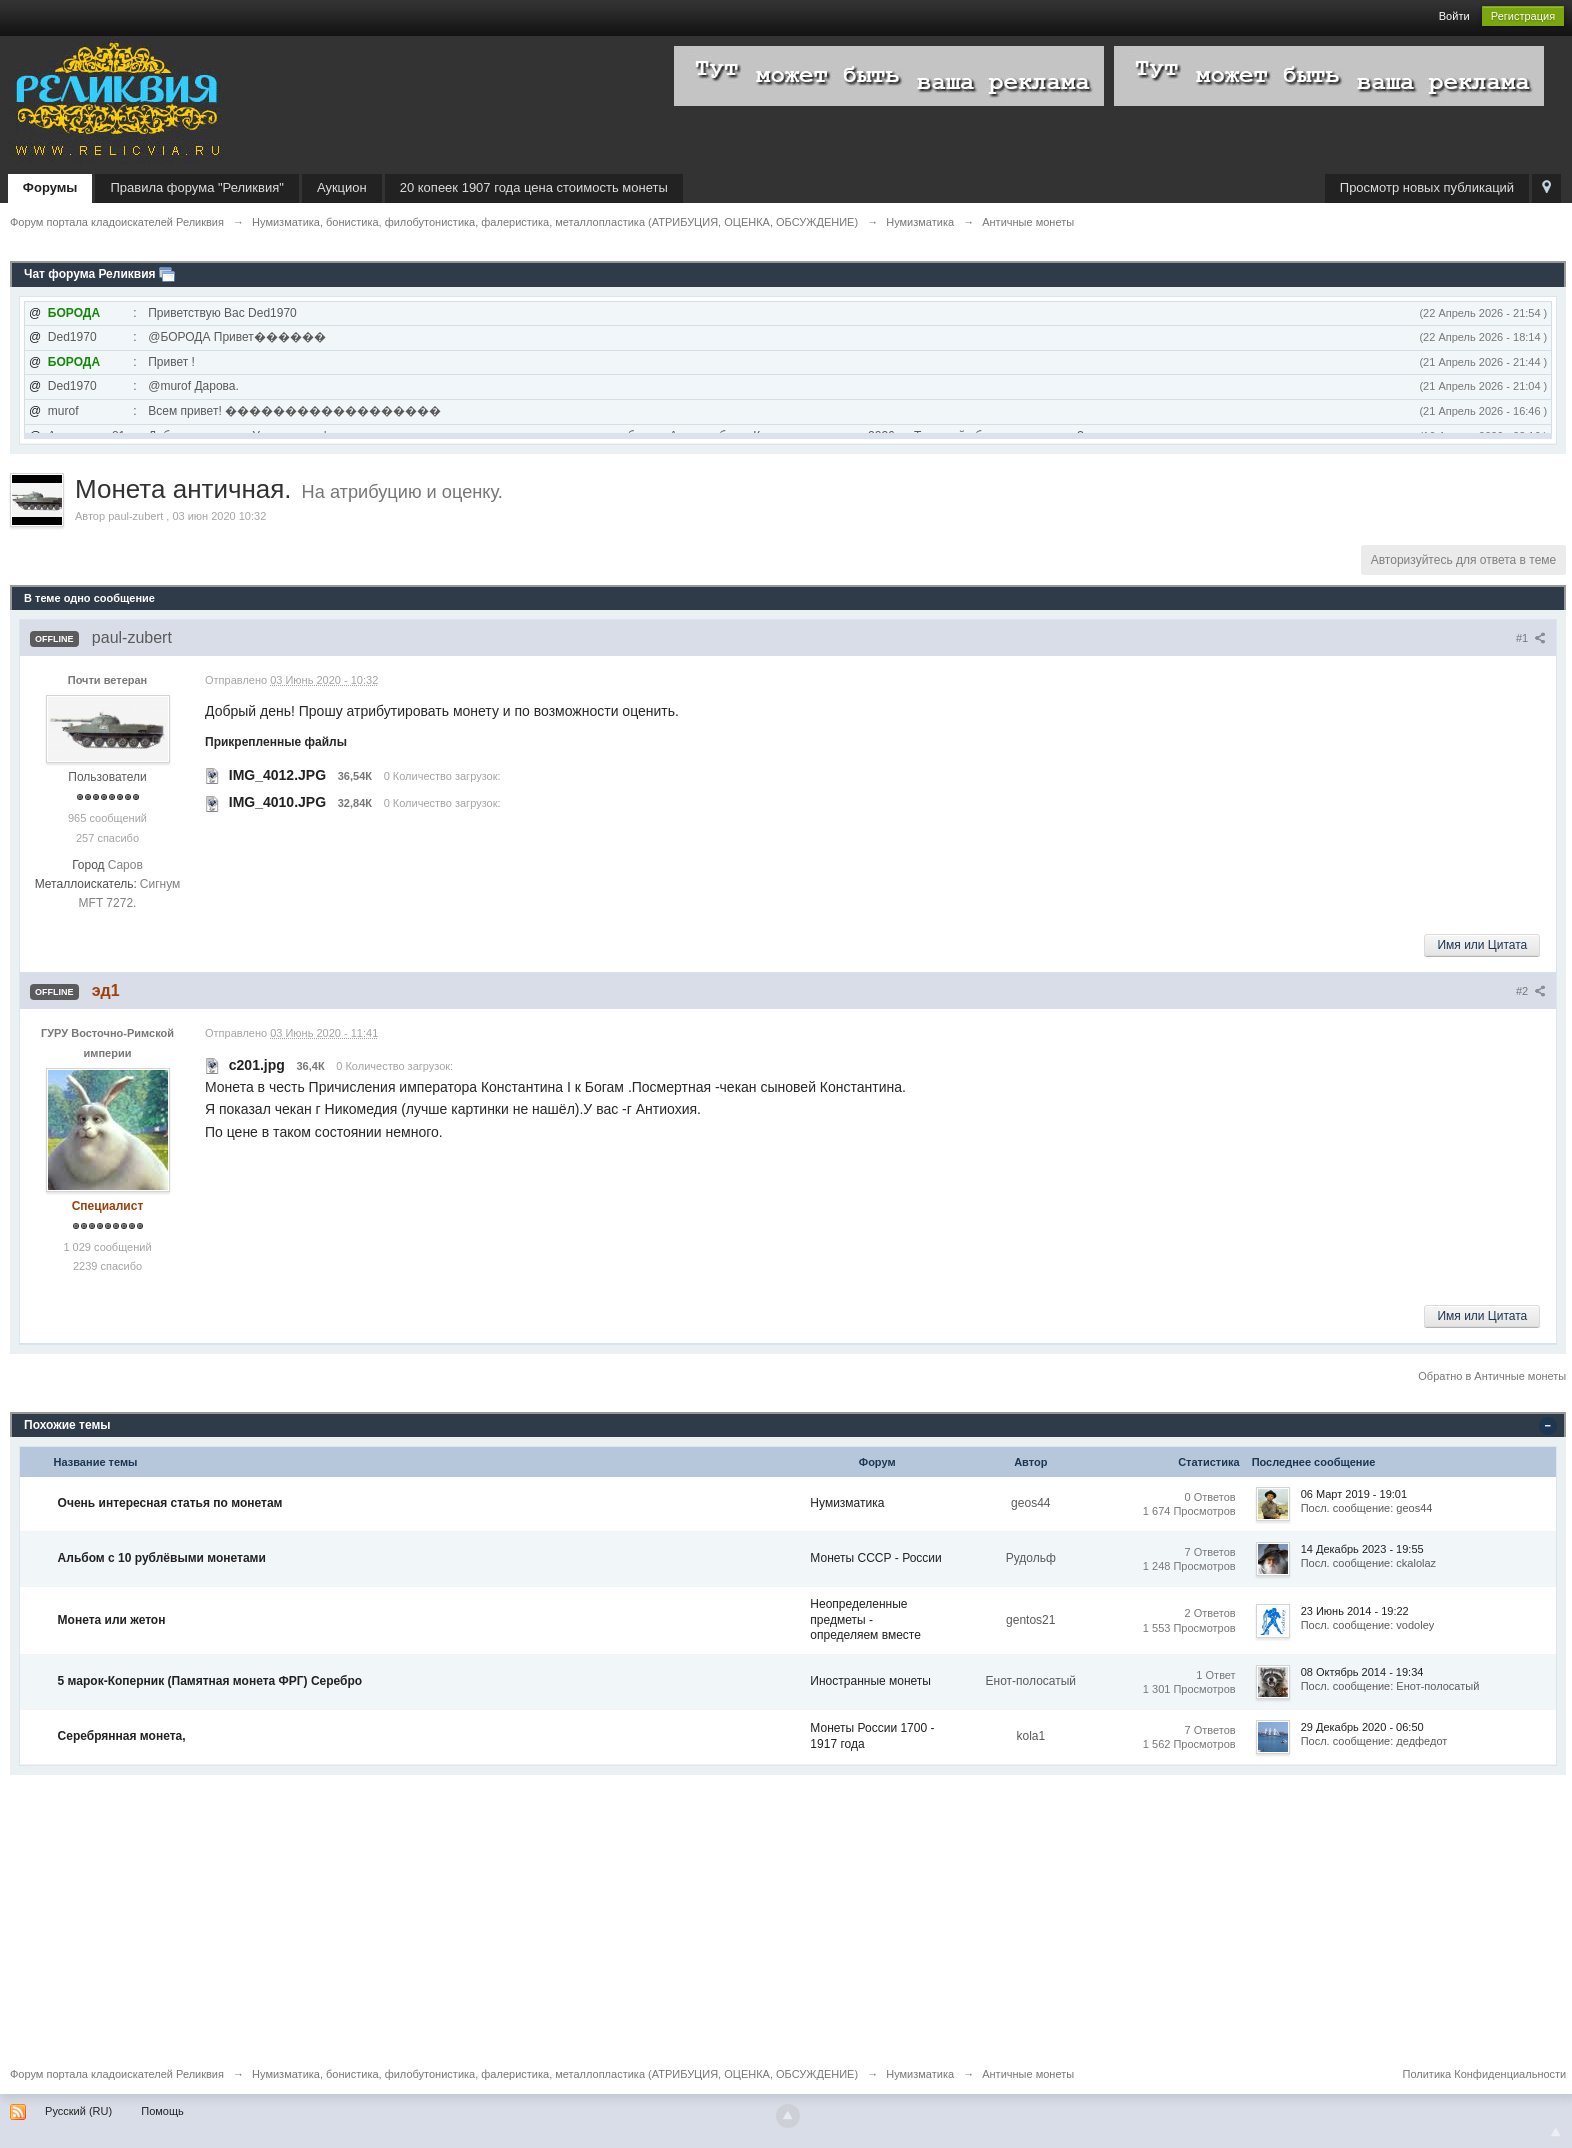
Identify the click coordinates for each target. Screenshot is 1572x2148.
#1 (1531, 638)
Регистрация (1523, 16)
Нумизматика (847, 1503)
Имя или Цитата (1482, 945)
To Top (1556, 2132)
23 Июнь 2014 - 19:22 (1355, 1611)
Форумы (50, 187)
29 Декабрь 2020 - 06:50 (1362, 1727)
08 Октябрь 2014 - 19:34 (1362, 1672)
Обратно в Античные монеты (1492, 1376)
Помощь (162, 2111)
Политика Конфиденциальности (1485, 2074)
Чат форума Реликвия (90, 274)
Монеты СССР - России (875, 1558)
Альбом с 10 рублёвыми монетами (162, 1558)
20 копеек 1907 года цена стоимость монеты (534, 187)
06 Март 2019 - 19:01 (1354, 1494)
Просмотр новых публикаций (1427, 187)
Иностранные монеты (870, 1681)
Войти (1454, 16)
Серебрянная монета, (122, 1736)
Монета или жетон (112, 1620)
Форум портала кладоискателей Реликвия (117, 2074)
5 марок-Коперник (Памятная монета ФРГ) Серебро (210, 1681)
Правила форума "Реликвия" (196, 187)
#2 (1531, 991)
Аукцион (342, 187)
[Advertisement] (610, 1915)
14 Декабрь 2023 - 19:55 (1362, 1549)
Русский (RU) (78, 2111)
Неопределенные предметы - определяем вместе (865, 1619)
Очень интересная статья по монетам (170, 1503)
